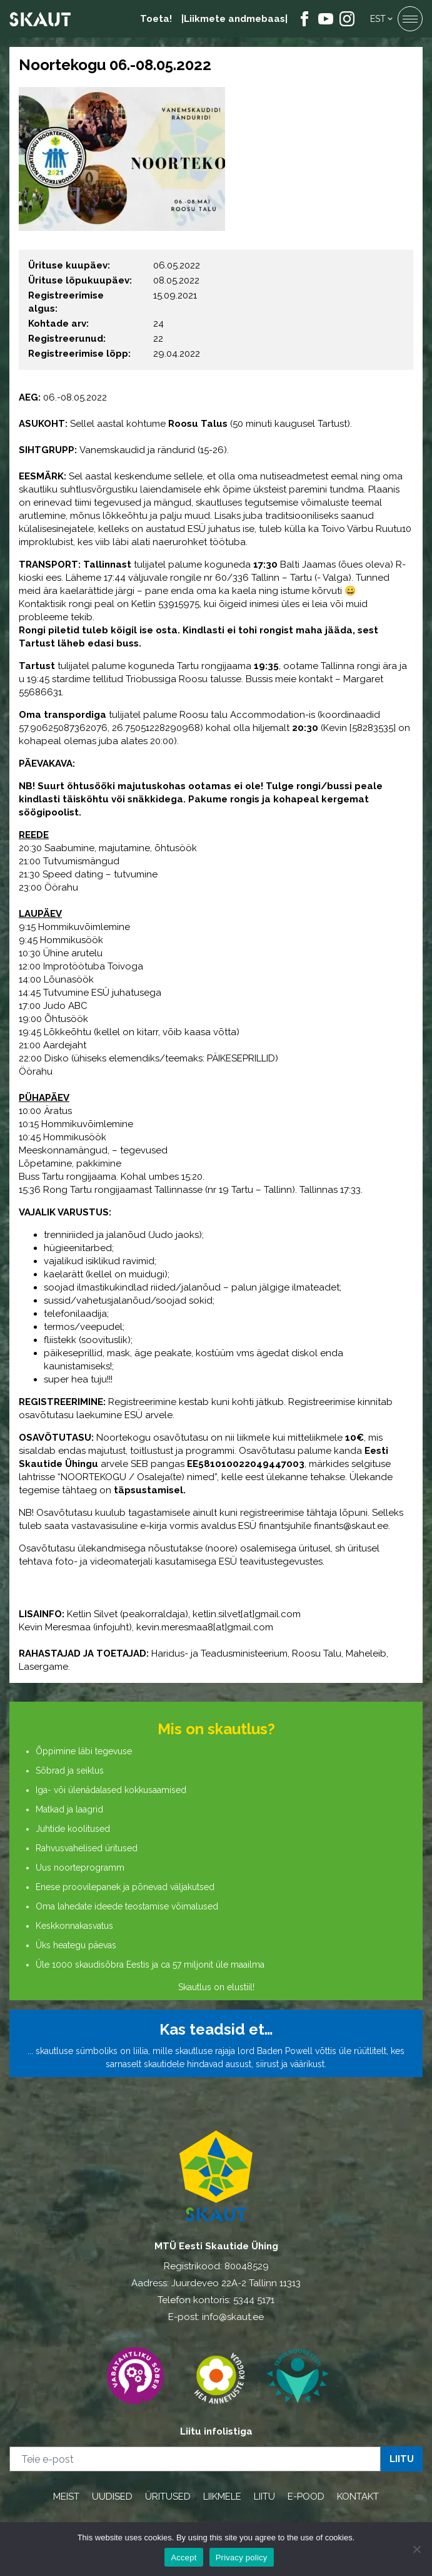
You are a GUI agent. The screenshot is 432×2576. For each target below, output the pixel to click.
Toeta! (156, 18)
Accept (183, 2557)
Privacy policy (242, 2557)
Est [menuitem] (378, 19)
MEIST (66, 2496)
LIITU (264, 2496)
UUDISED (112, 2496)
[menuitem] (382, 18)
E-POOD (306, 2496)
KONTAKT (358, 2496)
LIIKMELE (222, 2496)
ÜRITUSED (168, 2496)
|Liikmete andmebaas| (234, 18)
